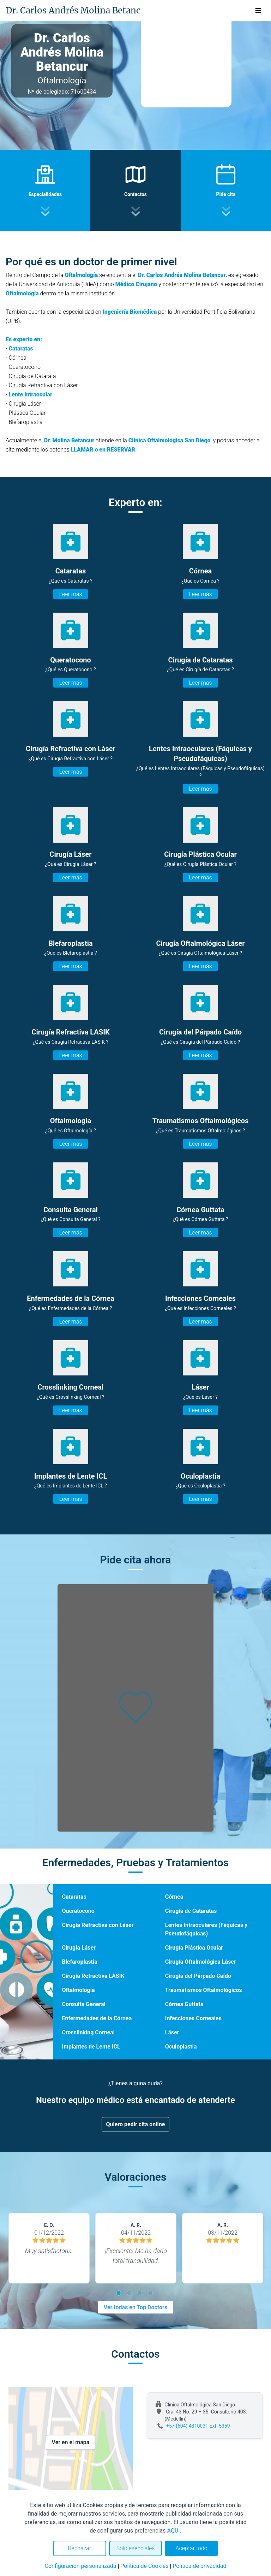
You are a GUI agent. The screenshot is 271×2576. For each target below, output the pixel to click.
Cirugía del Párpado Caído (198, 1976)
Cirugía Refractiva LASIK (93, 1976)
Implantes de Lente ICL (91, 2046)
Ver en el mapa (71, 2442)
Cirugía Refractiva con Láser (97, 1925)
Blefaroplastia (79, 1961)
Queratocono (78, 1911)
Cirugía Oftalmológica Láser (200, 1961)
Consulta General (83, 2004)
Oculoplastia (181, 2046)
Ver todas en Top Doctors (135, 2307)
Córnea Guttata (184, 2004)
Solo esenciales (135, 2548)
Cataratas (74, 1896)
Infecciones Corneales (193, 2018)
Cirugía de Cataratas (191, 1911)
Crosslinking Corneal (88, 2032)
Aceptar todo (191, 2548)
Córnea (174, 1896)
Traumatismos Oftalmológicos (203, 1990)
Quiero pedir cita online (135, 2124)
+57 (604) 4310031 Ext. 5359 (198, 2426)
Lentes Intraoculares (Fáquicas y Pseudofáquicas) (206, 1929)
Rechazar (79, 2548)
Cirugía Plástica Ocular (194, 1947)
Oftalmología (78, 1990)
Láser (172, 2032)
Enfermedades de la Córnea (97, 2018)
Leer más (70, 594)
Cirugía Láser (79, 1947)
